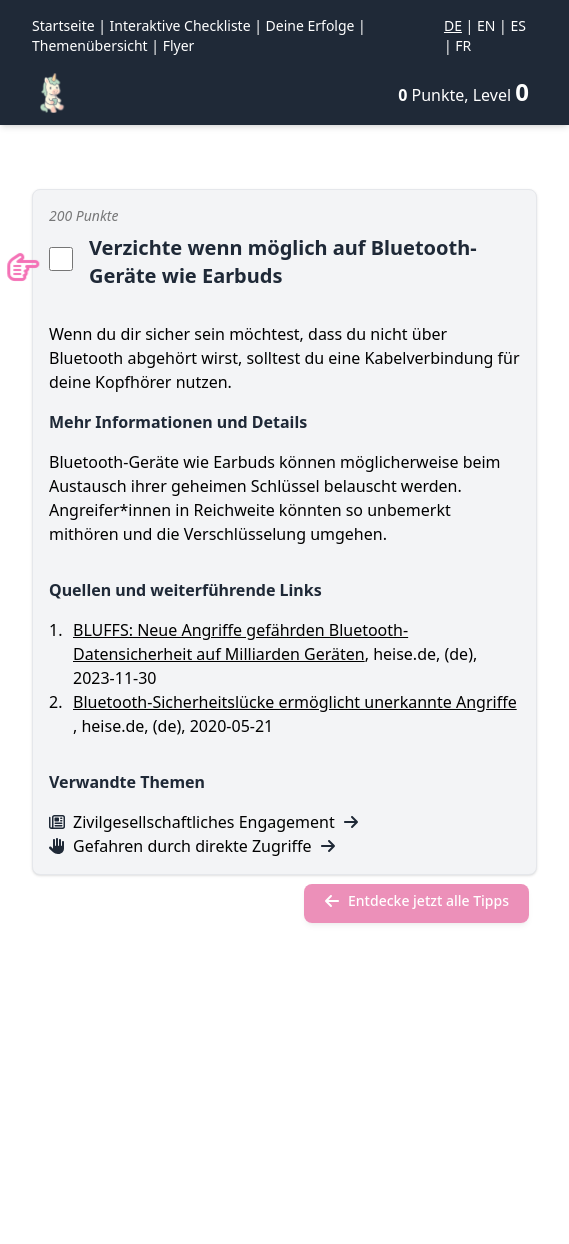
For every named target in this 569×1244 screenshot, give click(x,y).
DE (453, 25)
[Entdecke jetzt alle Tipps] (416, 903)
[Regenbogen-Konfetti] (52, 92)
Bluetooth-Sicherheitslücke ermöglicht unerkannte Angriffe (295, 702)
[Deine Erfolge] (463, 92)
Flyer (179, 45)
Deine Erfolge (310, 25)
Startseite (63, 25)
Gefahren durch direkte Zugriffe (192, 846)
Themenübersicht (90, 45)
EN (486, 25)
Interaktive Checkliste (180, 25)
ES (517, 25)
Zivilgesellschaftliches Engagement (204, 822)
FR (463, 45)
